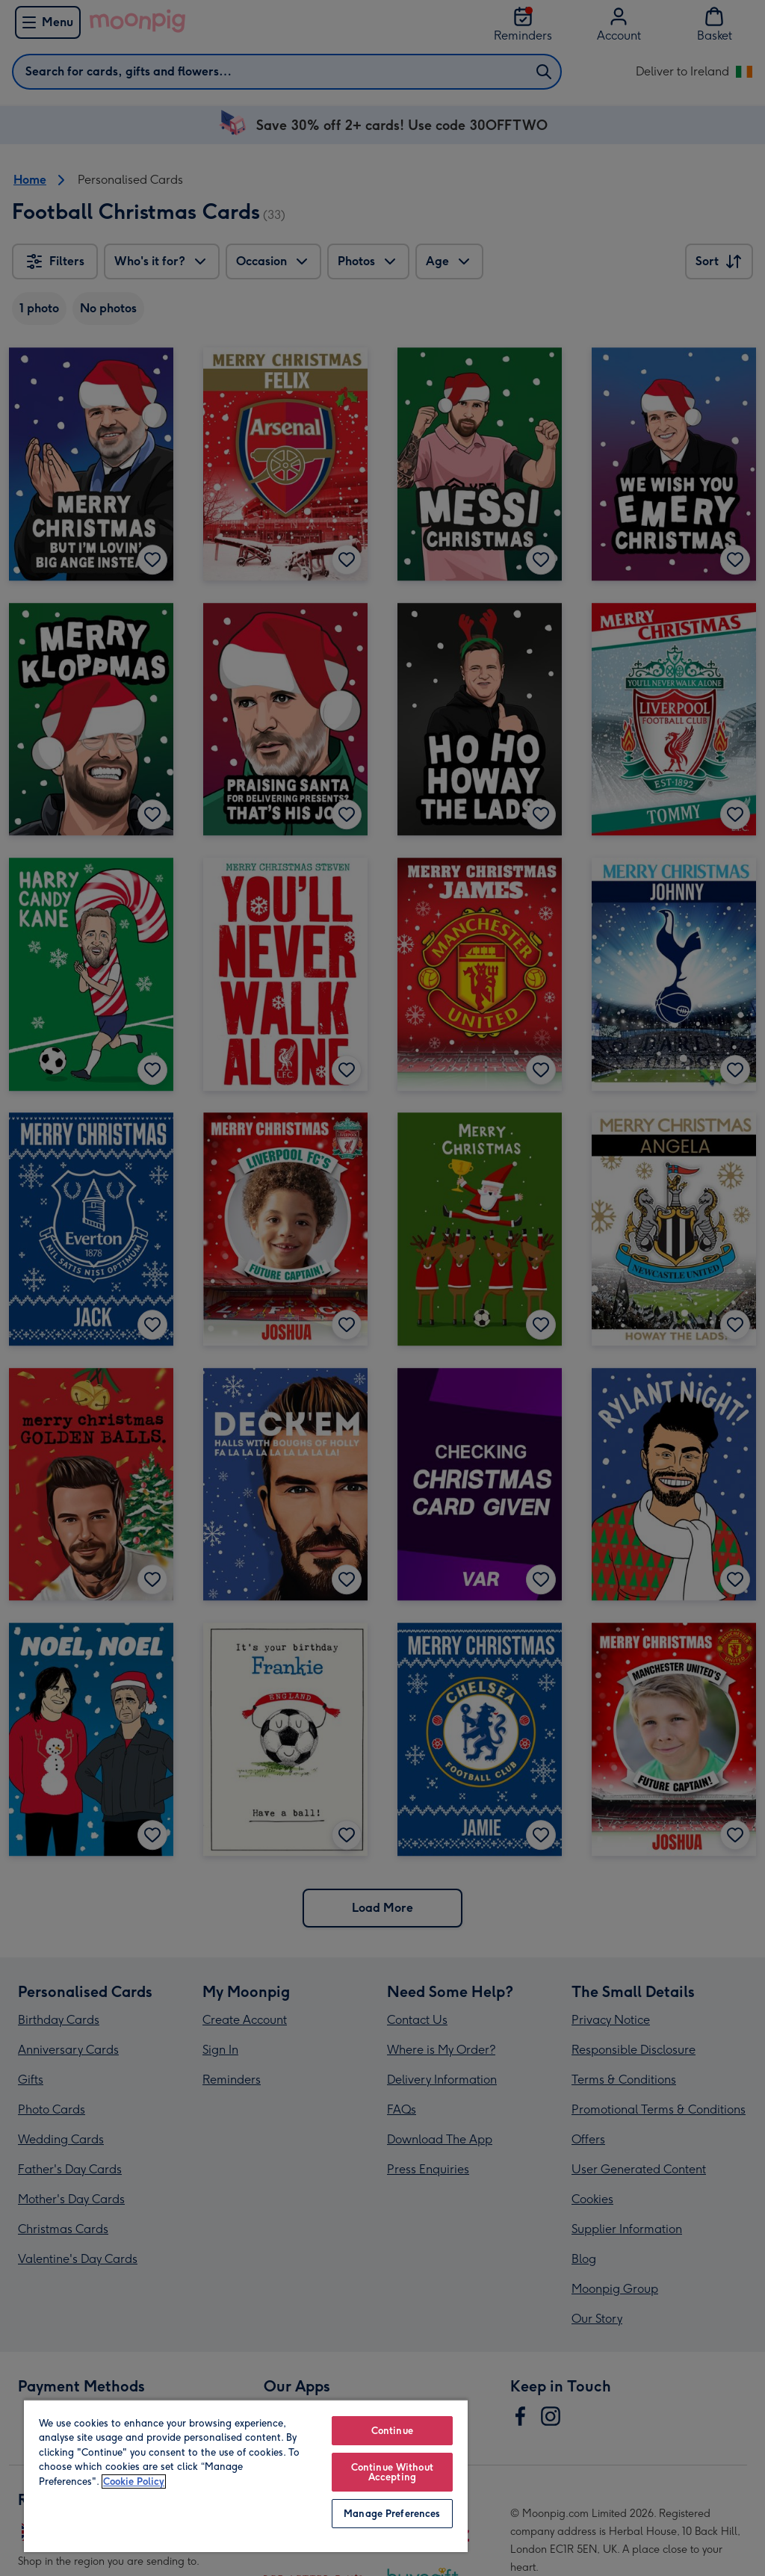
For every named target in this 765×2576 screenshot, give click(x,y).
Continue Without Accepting (392, 2472)
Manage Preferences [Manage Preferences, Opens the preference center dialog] (392, 2513)
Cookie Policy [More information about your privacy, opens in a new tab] (133, 2481)
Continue (392, 2430)
